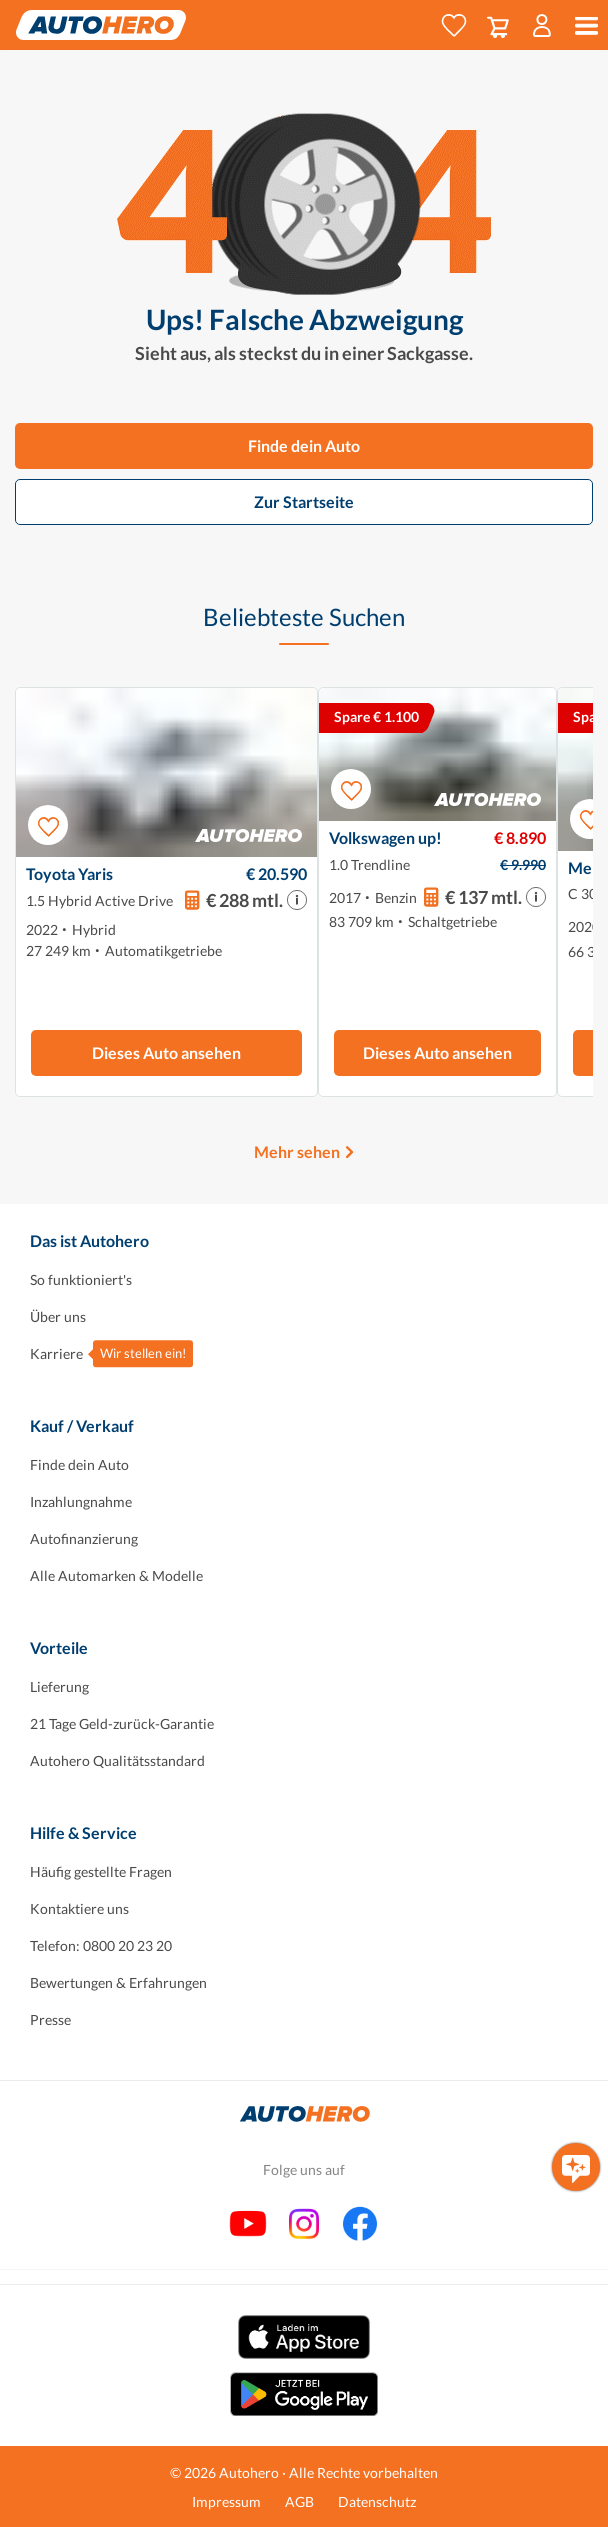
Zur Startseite (304, 501)
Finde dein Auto (304, 445)
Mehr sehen (297, 1151)
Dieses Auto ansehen (166, 1052)
